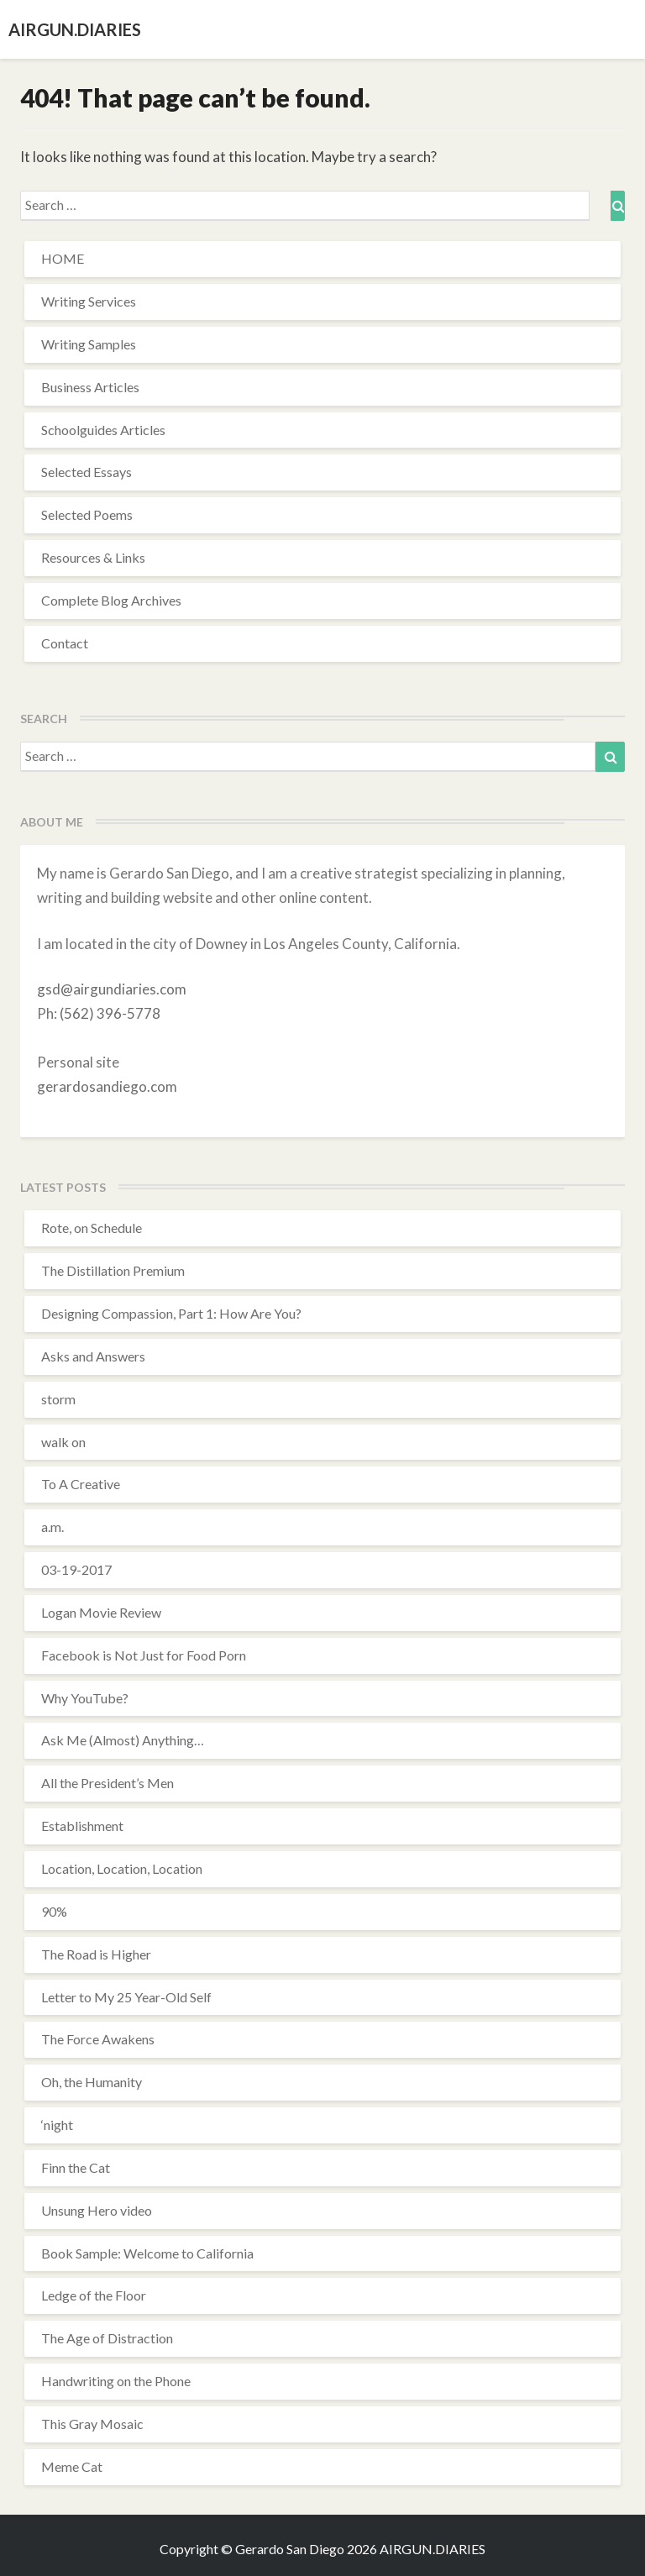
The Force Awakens (98, 2039)
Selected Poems (87, 514)
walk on (63, 1442)
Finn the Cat (75, 2167)
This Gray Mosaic (92, 2424)
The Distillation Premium (113, 1270)
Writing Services (88, 301)
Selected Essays (86, 472)
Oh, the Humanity (91, 2082)
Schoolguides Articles (103, 430)
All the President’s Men (107, 1783)
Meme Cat (71, 2466)
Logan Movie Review (101, 1612)
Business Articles (90, 387)
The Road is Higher (96, 1954)
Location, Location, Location (121, 1868)
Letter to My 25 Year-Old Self (126, 1997)
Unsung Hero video (96, 2210)
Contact (64, 643)
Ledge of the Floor (93, 2295)
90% (54, 1911)
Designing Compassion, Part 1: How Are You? (171, 1313)
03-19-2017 (76, 1569)
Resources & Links (93, 557)
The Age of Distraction (107, 2338)
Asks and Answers (93, 1356)
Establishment (82, 1826)
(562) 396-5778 (110, 1013)
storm (58, 1399)
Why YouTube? (84, 1698)
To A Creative (80, 1484)
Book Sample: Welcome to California (147, 2253)
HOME (62, 258)
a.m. (52, 1527)
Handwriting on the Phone (116, 2381)
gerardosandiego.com (107, 1086)
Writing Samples (88, 344)
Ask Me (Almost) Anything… (122, 1740)
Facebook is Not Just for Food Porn (143, 1655)
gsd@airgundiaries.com (111, 989)
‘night (57, 2125)
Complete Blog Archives (111, 600)
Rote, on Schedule (91, 1228)
